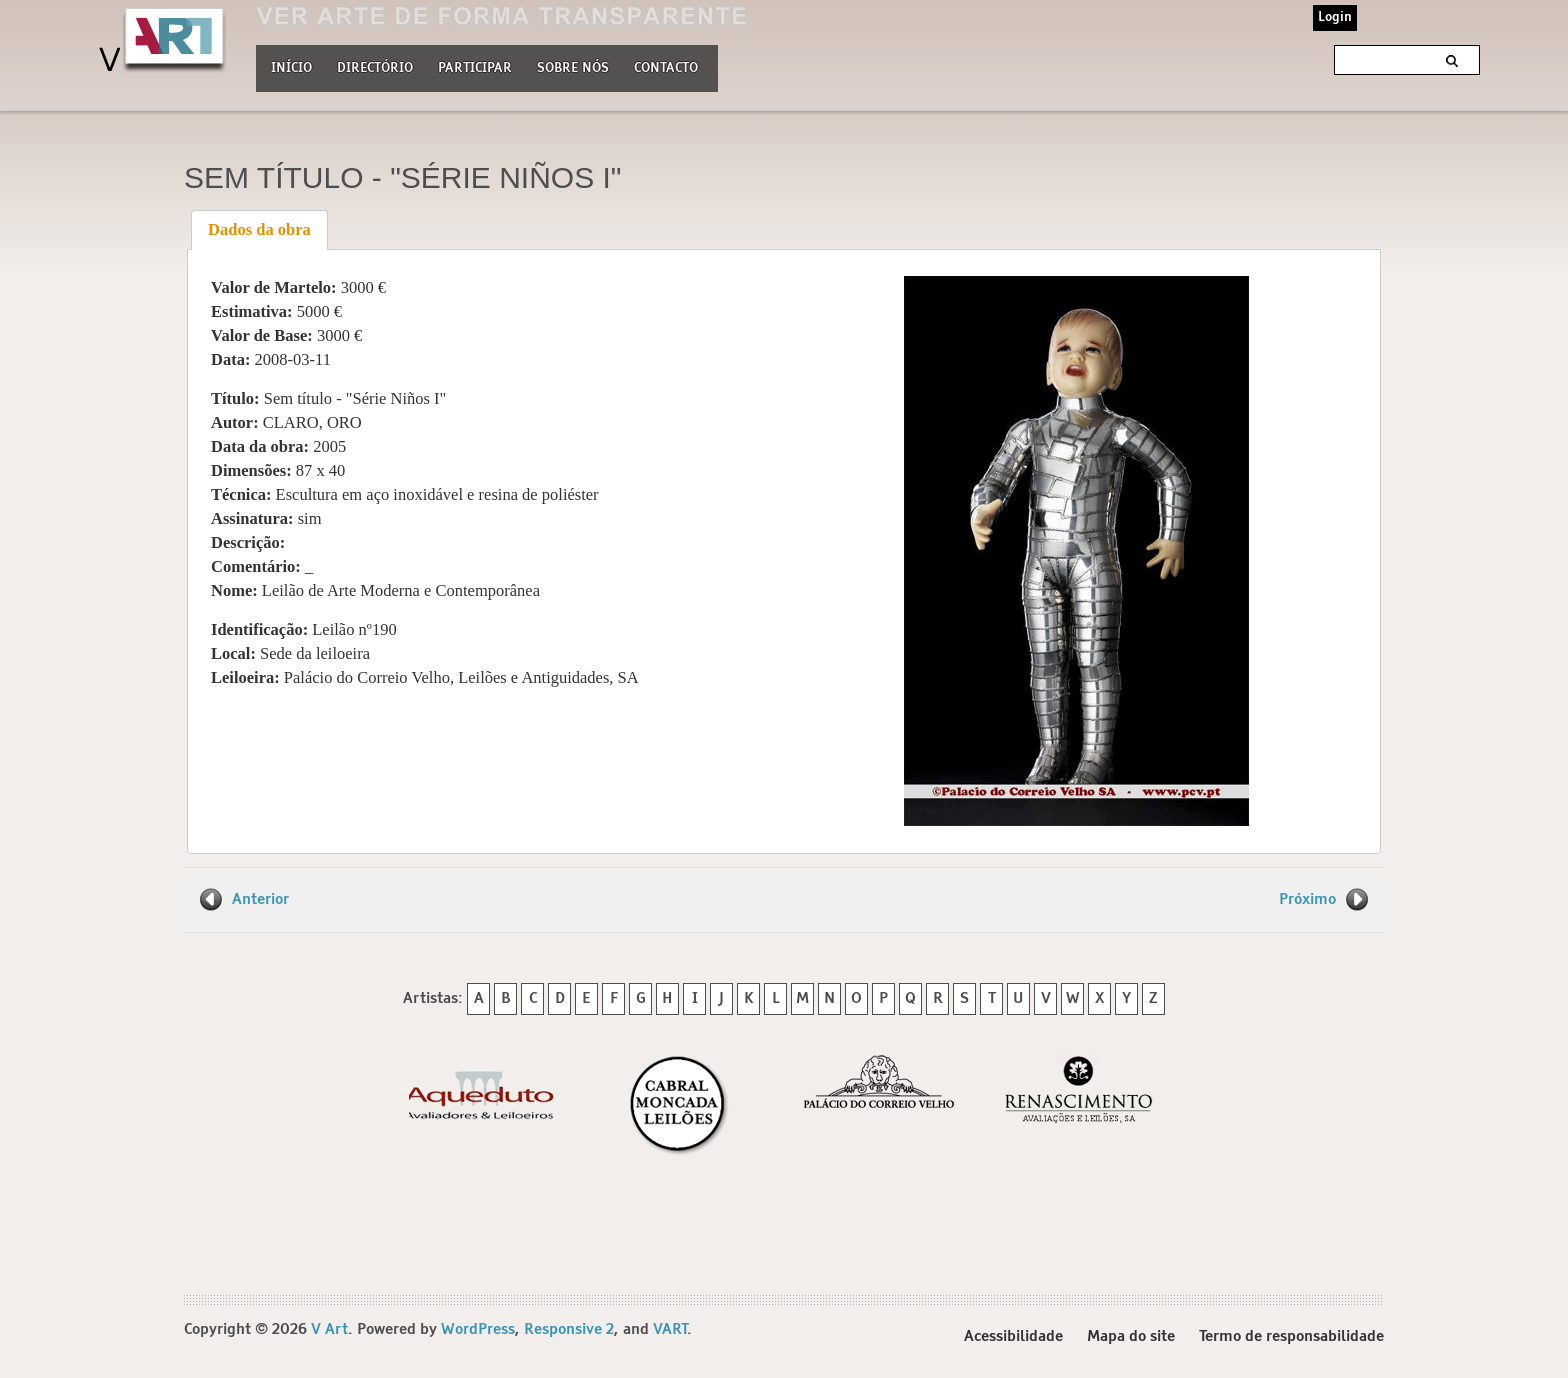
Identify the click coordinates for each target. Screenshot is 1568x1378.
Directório (375, 66)
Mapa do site (1131, 1336)
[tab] (260, 230)
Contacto (666, 68)
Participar (475, 68)
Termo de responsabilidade (1291, 1336)
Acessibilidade (1013, 1336)
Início (291, 68)
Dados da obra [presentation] (259, 229)
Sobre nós (573, 66)
